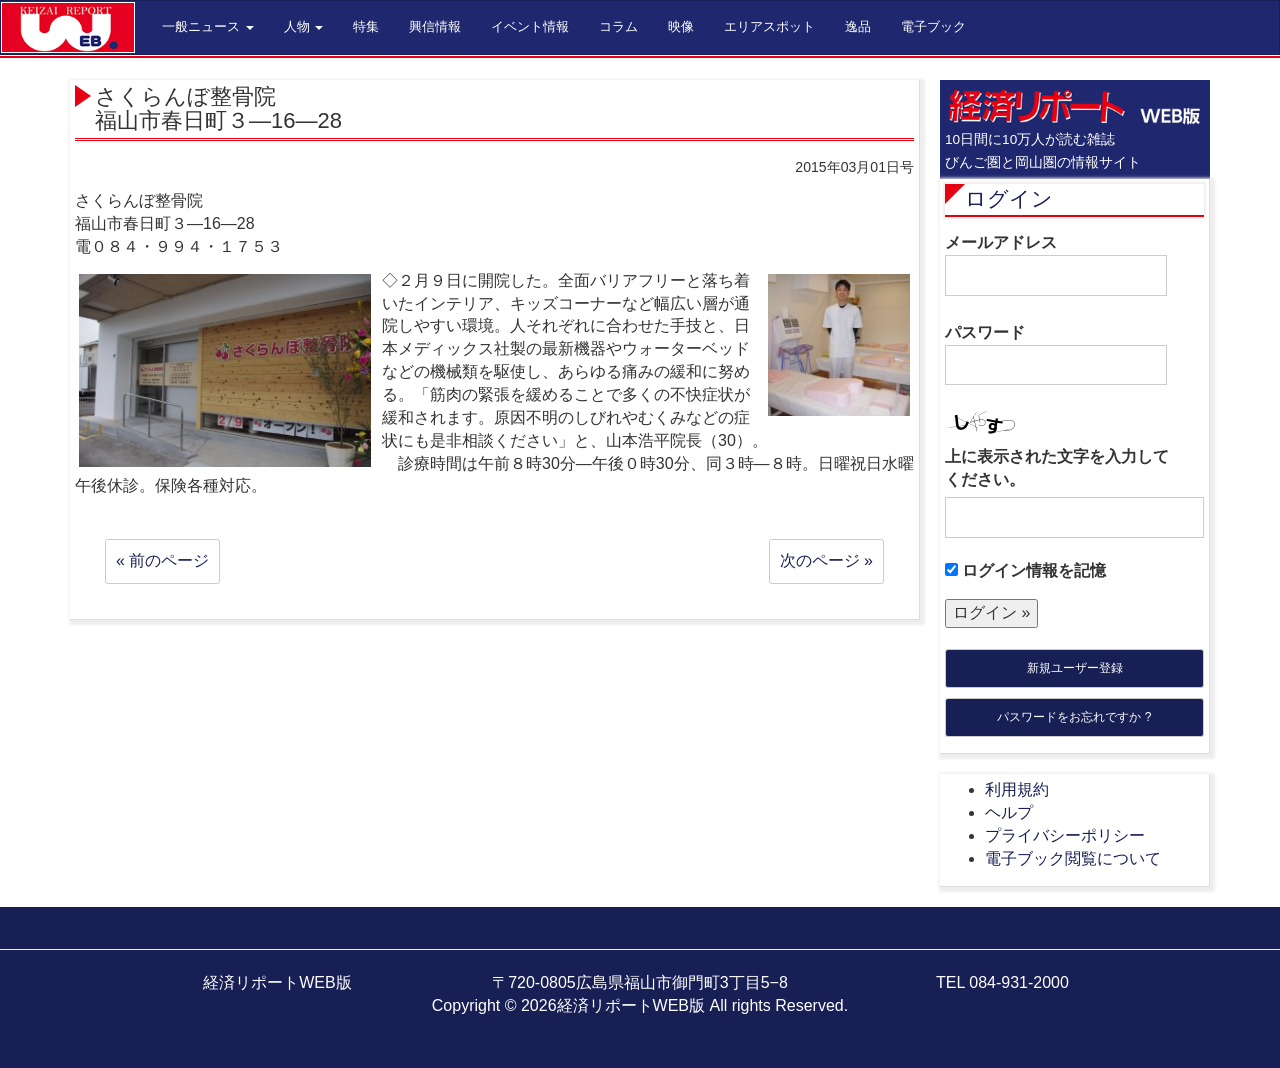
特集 (366, 26)
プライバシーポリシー (1065, 835)
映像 (681, 26)
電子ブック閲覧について (1073, 858)
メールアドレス (1056, 265)
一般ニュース (208, 26)
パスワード (1056, 355)
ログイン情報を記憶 (1025, 570)
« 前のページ (162, 560)
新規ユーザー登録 (1075, 668)
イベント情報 (530, 26)
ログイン (1009, 198)
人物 (304, 26)
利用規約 (1017, 789)
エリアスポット (769, 26)
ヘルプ (1009, 812)
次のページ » (826, 560)
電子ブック (933, 26)
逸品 (858, 26)
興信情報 (435, 26)
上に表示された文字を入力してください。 (1057, 468)
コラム (618, 26)
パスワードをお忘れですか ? (1074, 717)
